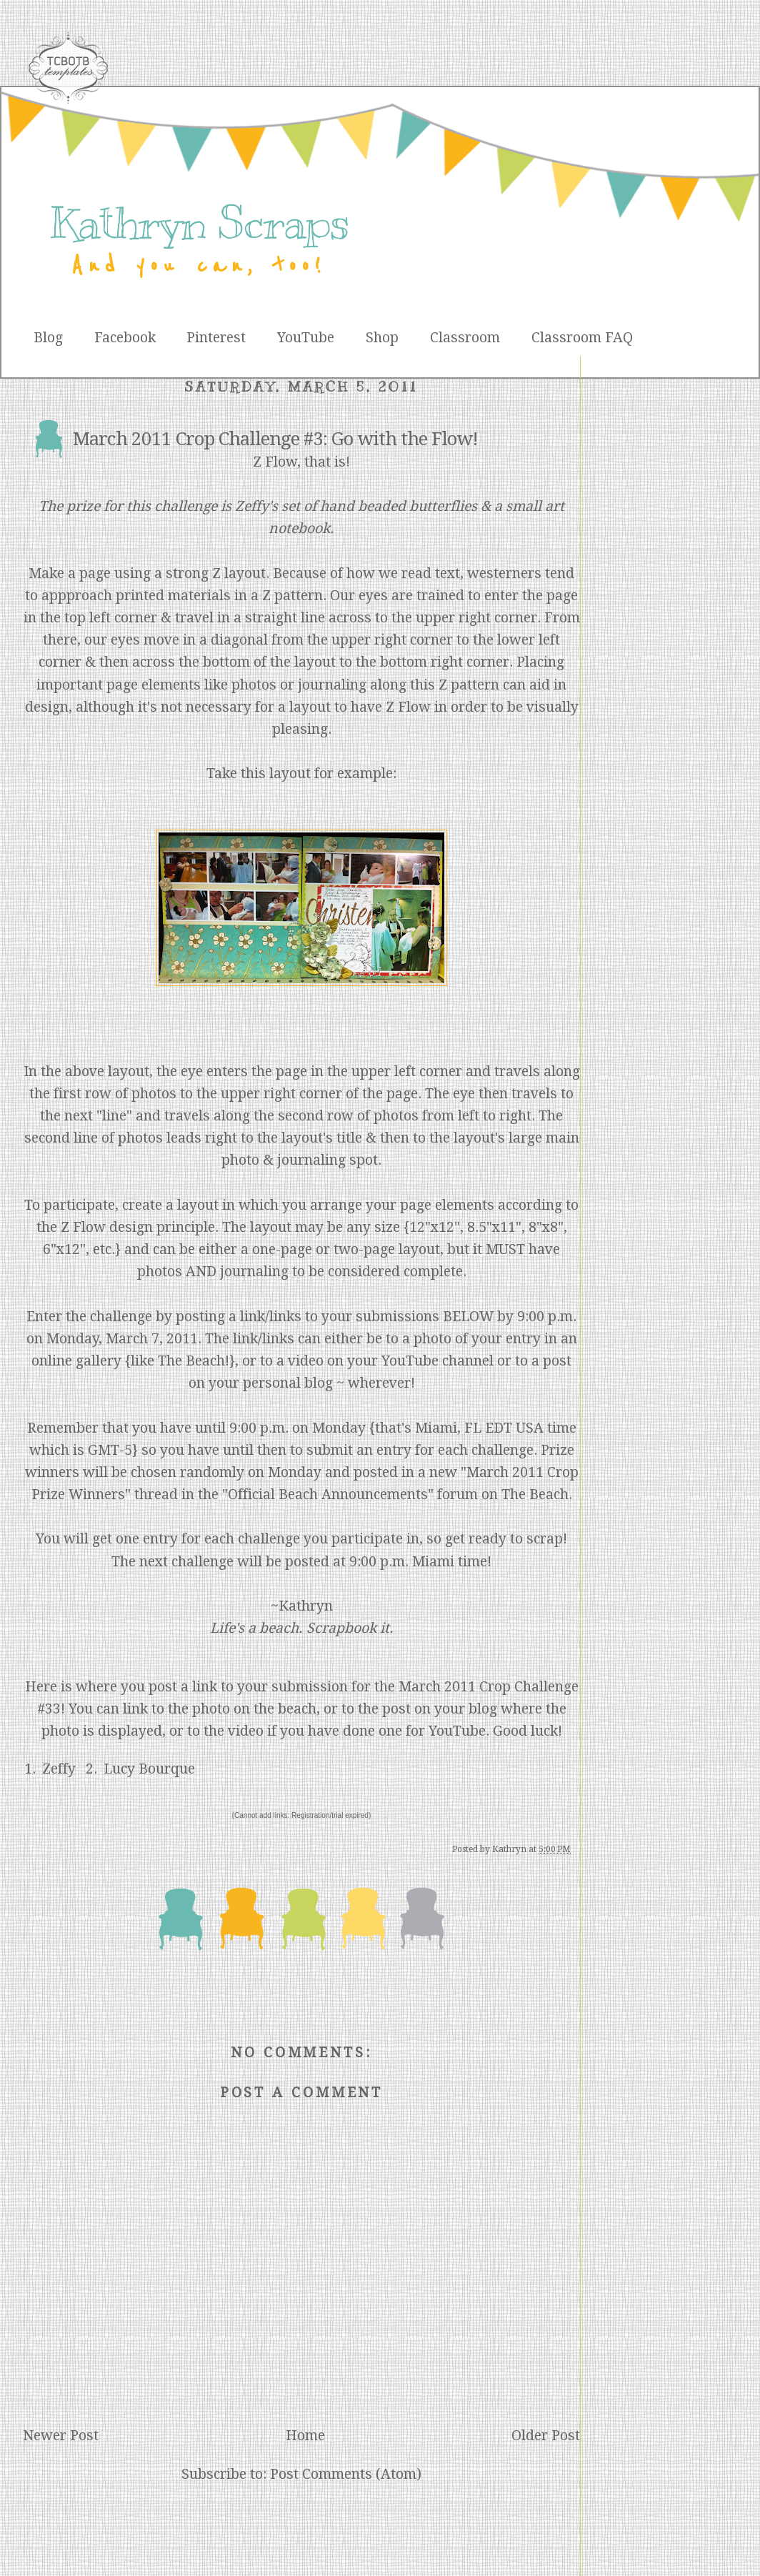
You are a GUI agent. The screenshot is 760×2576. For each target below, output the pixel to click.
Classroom (465, 337)
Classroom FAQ (582, 337)
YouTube (305, 337)
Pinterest (216, 337)
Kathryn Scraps (199, 223)
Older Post (545, 2435)
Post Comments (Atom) (345, 2474)
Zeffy (59, 1769)
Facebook (125, 337)
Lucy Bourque (149, 1769)
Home (305, 2435)
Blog (48, 337)
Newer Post (61, 2435)
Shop (382, 337)
